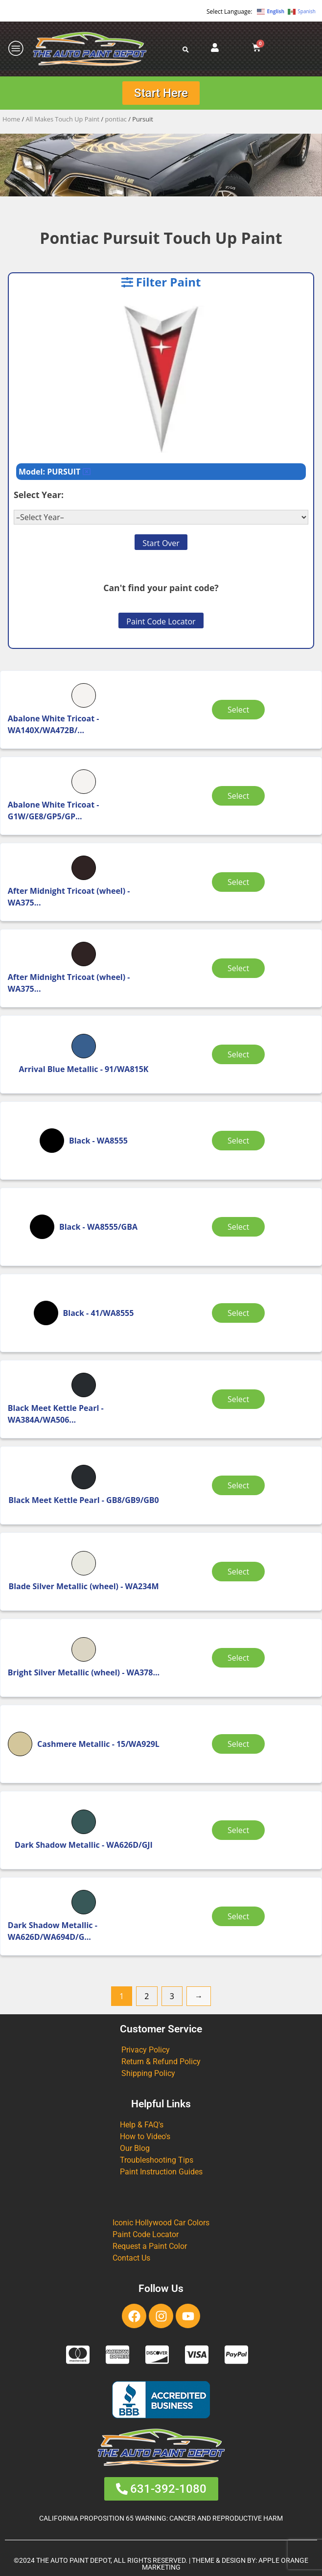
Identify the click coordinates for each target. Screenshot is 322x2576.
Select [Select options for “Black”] (240, 1140)
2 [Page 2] (146, 1996)
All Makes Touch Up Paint (63, 119)
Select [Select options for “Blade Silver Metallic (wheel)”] (240, 1571)
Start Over (161, 543)
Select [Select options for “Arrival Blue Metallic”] (240, 1054)
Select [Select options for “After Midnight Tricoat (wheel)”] (240, 882)
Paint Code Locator (160, 621)
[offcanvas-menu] (16, 48)
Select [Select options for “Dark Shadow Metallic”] (240, 1830)
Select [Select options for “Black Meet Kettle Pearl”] (240, 1399)
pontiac (116, 119)
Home (11, 119)
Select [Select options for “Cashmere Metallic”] (240, 1744)
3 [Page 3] (172, 1996)
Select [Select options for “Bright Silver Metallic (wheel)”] (240, 1657)
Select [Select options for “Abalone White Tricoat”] (240, 709)
